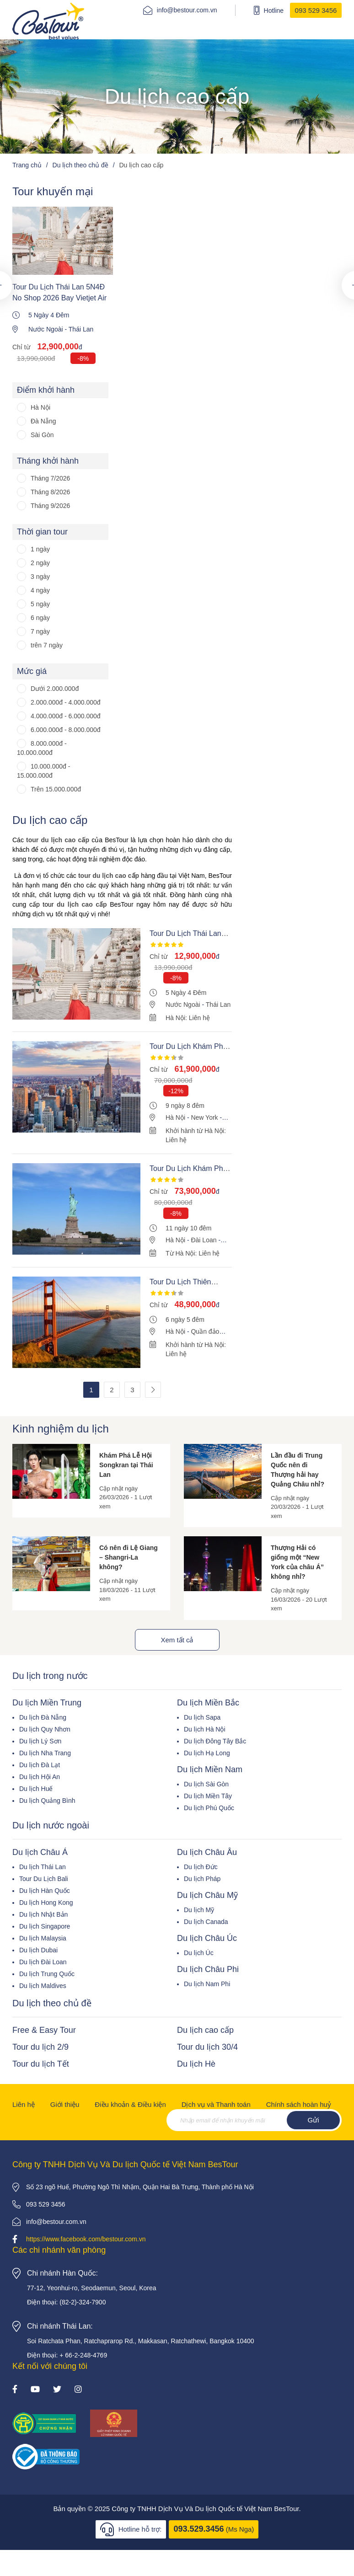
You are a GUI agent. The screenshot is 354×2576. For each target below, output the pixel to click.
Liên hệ (23, 2104)
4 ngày (40, 590)
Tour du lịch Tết (40, 2063)
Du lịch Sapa (202, 1717)
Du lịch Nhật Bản (43, 1914)
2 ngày (40, 563)
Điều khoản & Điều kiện (130, 2104)
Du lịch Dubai (38, 1950)
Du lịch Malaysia (42, 1938)
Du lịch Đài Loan (43, 1962)
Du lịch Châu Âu (207, 1852)
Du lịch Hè (196, 2063)
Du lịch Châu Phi (208, 1969)
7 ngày (40, 631)
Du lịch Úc (199, 1952)
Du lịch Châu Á (40, 1852)
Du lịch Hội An (39, 1776)
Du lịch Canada (206, 1921)
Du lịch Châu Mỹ (207, 1895)
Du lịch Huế (36, 1788)
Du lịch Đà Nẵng (42, 1717)
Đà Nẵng (43, 421)
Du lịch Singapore (44, 1926)
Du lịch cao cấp (205, 2030)
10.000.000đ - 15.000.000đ (43, 771)
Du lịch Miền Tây (208, 1796)
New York (204, 1117)
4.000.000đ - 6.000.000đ (66, 716)
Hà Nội (40, 407)
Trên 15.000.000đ (56, 789)
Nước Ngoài (45, 329)
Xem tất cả (177, 1640)
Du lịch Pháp (202, 1878)
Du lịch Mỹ (199, 1909)
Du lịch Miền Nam (209, 1769)
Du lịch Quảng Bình (47, 1800)
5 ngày (40, 604)
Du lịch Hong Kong (46, 1902)
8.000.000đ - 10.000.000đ (42, 748)
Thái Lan (81, 329)
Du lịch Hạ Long (207, 1753)
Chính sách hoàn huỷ (298, 2104)
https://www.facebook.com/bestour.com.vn (85, 2239)
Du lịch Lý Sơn (40, 1741)
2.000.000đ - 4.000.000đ (66, 702)
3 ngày (40, 576)
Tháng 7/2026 (50, 478)
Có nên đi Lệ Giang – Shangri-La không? (128, 1557)
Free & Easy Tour (44, 2030)
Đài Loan (203, 1240)
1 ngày (40, 549)
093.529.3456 (198, 2528)
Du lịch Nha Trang (45, 1753)
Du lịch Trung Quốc (47, 1973)
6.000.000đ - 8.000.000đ (66, 729)
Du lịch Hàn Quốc (44, 1890)
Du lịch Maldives (42, 1985)
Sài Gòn (42, 434)
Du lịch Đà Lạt (39, 1765)
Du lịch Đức (201, 1867)
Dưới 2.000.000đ (55, 688)
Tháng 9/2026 (50, 505)
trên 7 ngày (47, 645)
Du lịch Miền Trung (46, 1702)
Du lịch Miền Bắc (208, 1702)
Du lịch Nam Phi (207, 1984)
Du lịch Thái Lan (42, 1867)
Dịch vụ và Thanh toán (216, 2104)
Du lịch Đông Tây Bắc (215, 1741)
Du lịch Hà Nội (204, 1729)
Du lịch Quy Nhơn (44, 1729)
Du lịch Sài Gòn (206, 1784)
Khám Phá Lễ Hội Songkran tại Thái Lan (126, 1465)
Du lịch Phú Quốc (209, 1808)
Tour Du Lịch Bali (43, 1878)
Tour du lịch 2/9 (40, 2047)
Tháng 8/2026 (50, 492)
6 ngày (40, 617)
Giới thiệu (65, 2104)
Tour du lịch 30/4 (207, 2047)
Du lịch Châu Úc (207, 1938)
